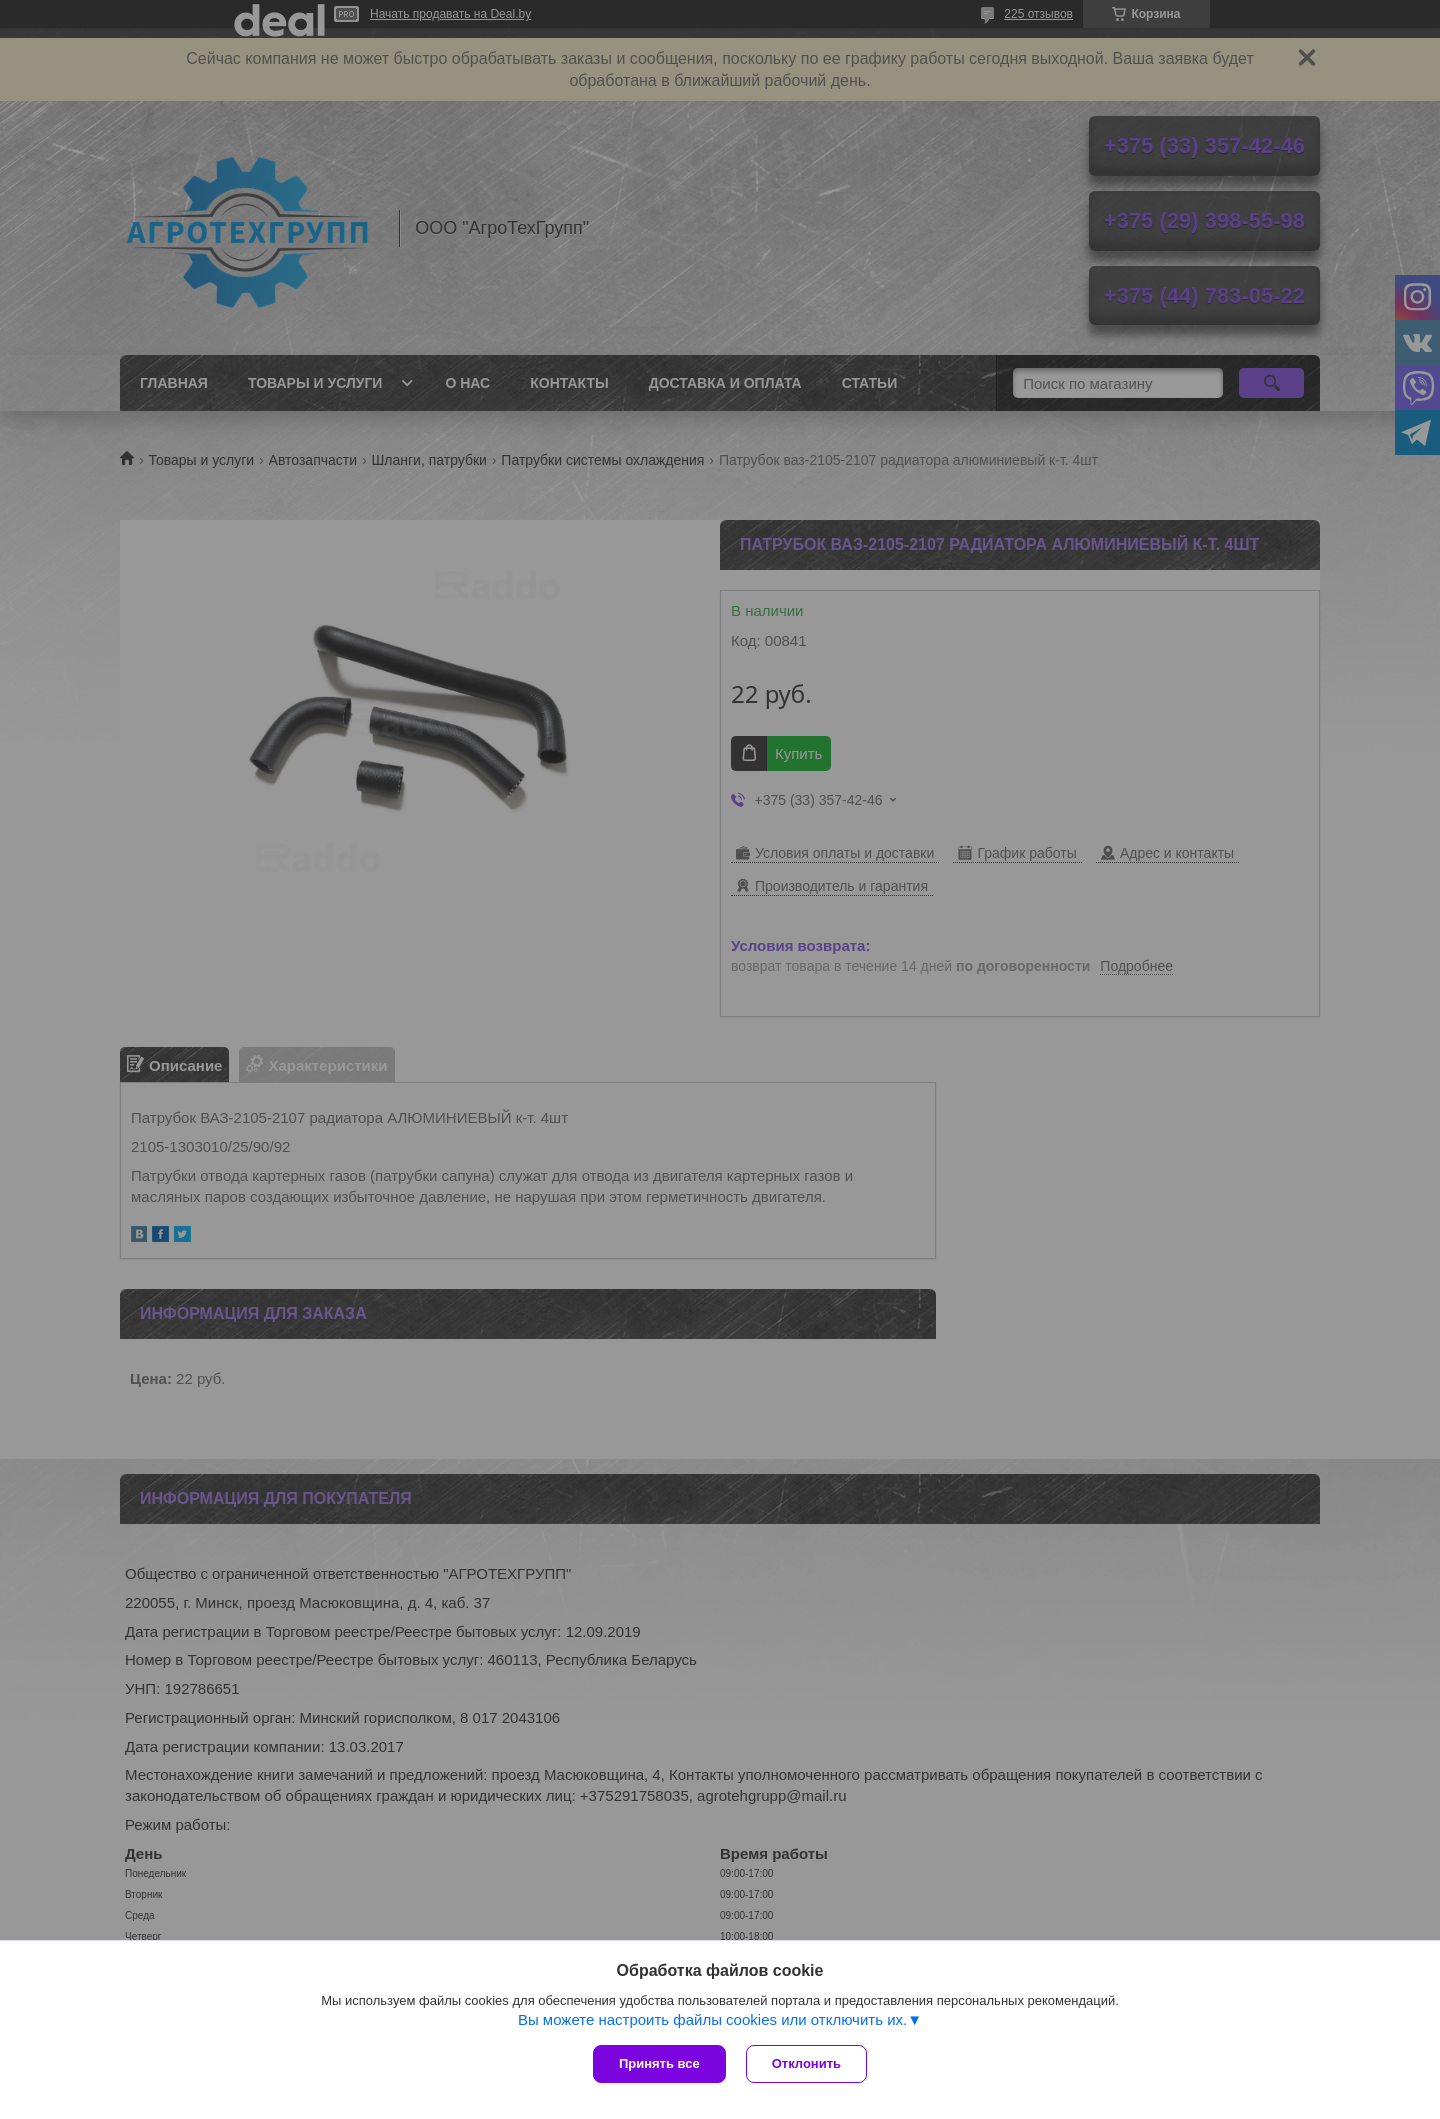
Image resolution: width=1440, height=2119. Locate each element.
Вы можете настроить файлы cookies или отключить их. (712, 2019)
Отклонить (806, 2063)
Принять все (659, 2063)
